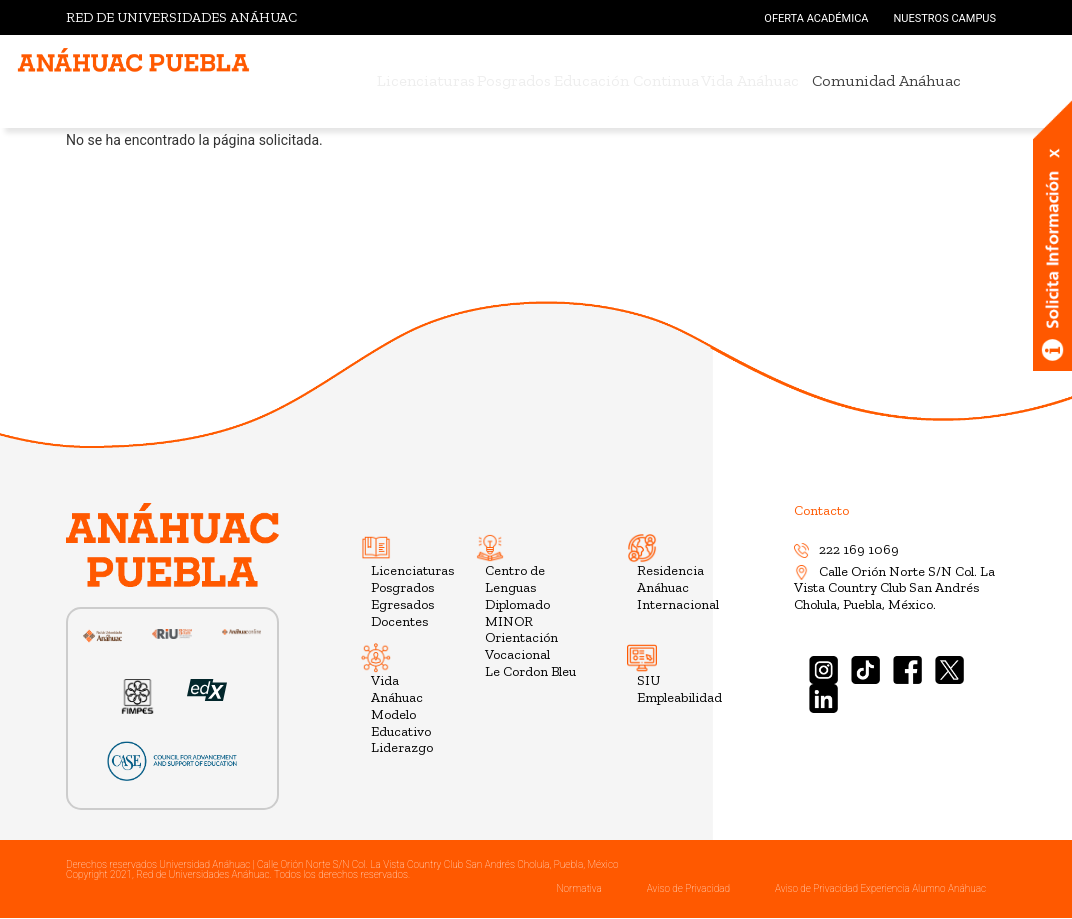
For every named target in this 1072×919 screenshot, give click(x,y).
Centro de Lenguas (515, 579)
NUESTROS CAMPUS (945, 18)
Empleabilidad (679, 697)
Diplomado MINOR (517, 613)
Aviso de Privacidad (688, 888)
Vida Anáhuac (783, 80)
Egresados (402, 604)
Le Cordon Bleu (530, 671)
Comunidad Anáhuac (930, 80)
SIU (648, 680)
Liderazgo (402, 747)
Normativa (578, 888)
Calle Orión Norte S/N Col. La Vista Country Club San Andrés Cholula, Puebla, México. (894, 588)
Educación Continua (637, 80)
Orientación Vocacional (521, 646)
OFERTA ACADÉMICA (816, 18)
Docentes (399, 621)
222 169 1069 (846, 549)
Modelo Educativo (401, 723)
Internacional (678, 604)
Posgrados (504, 80)
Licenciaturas (394, 80)
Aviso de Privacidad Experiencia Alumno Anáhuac (880, 888)
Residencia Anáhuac (670, 579)
